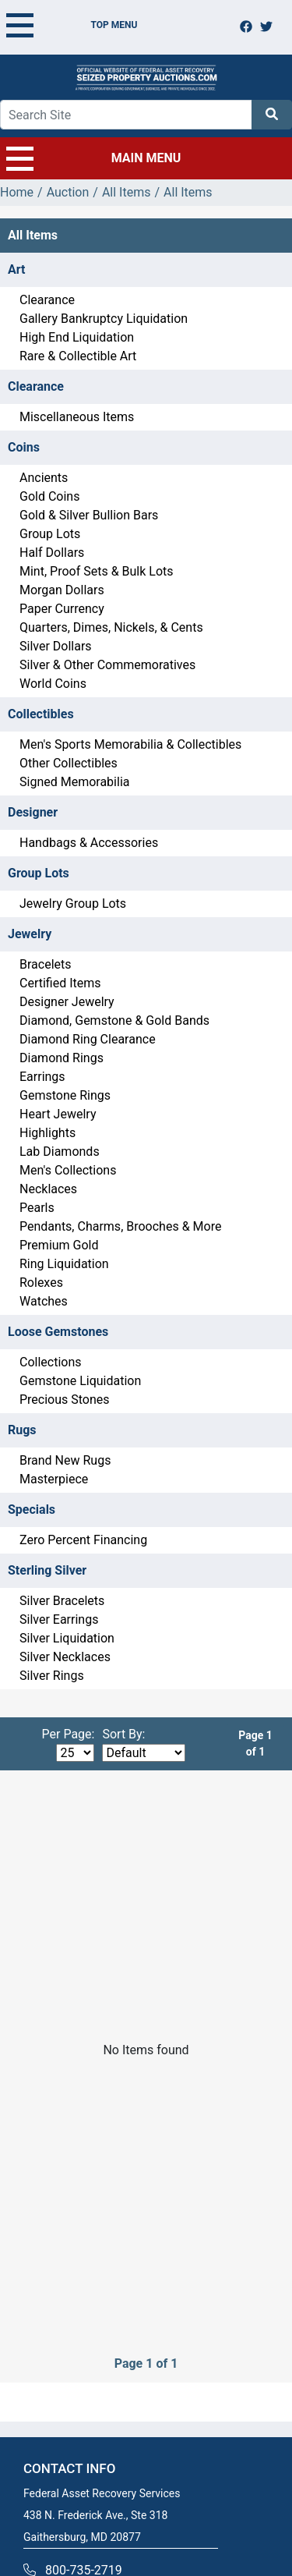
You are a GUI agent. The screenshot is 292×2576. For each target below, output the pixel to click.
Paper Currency (61, 608)
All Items (126, 192)
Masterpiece (53, 1479)
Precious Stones (64, 1399)
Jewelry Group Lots (72, 903)
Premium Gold (59, 1245)
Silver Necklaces (65, 1656)
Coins (24, 447)
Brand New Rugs (65, 1460)
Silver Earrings (58, 1619)
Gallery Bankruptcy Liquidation (103, 318)
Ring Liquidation (64, 1263)
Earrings (42, 1076)
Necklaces (48, 1189)
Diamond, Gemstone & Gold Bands (114, 1020)
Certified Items (60, 983)
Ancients (43, 477)
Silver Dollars (55, 646)
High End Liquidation (76, 337)
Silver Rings (51, 1675)
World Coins (52, 683)
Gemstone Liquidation (80, 1380)
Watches (43, 1301)
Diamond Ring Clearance (87, 1039)
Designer (33, 812)
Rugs (22, 1430)
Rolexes (41, 1282)
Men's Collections (67, 1170)
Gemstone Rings (65, 1095)
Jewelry (29, 934)
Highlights (47, 1132)
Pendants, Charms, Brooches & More (120, 1226)
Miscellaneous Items (76, 416)
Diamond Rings (61, 1058)
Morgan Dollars (61, 590)
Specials (31, 1509)
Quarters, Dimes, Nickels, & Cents (111, 627)
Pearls (37, 1207)
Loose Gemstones (58, 1331)
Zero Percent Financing (83, 1539)
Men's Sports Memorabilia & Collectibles (130, 744)
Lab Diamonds (59, 1151)
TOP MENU (71, 25)
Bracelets (45, 964)
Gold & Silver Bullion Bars (88, 515)
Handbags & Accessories (88, 842)
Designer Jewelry (66, 1001)
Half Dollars (51, 552)
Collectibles (41, 714)
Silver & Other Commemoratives (107, 664)
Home (16, 192)
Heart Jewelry (57, 1114)
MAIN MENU (93, 158)
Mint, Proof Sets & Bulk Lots (96, 571)
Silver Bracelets (61, 1600)
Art (16, 269)
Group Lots (49, 533)
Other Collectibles (68, 763)
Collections (50, 1362)
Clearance (47, 299)
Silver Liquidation (66, 1638)
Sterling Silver (47, 1570)
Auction (68, 192)
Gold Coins (49, 496)
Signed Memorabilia (74, 781)
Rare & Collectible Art (77, 356)
